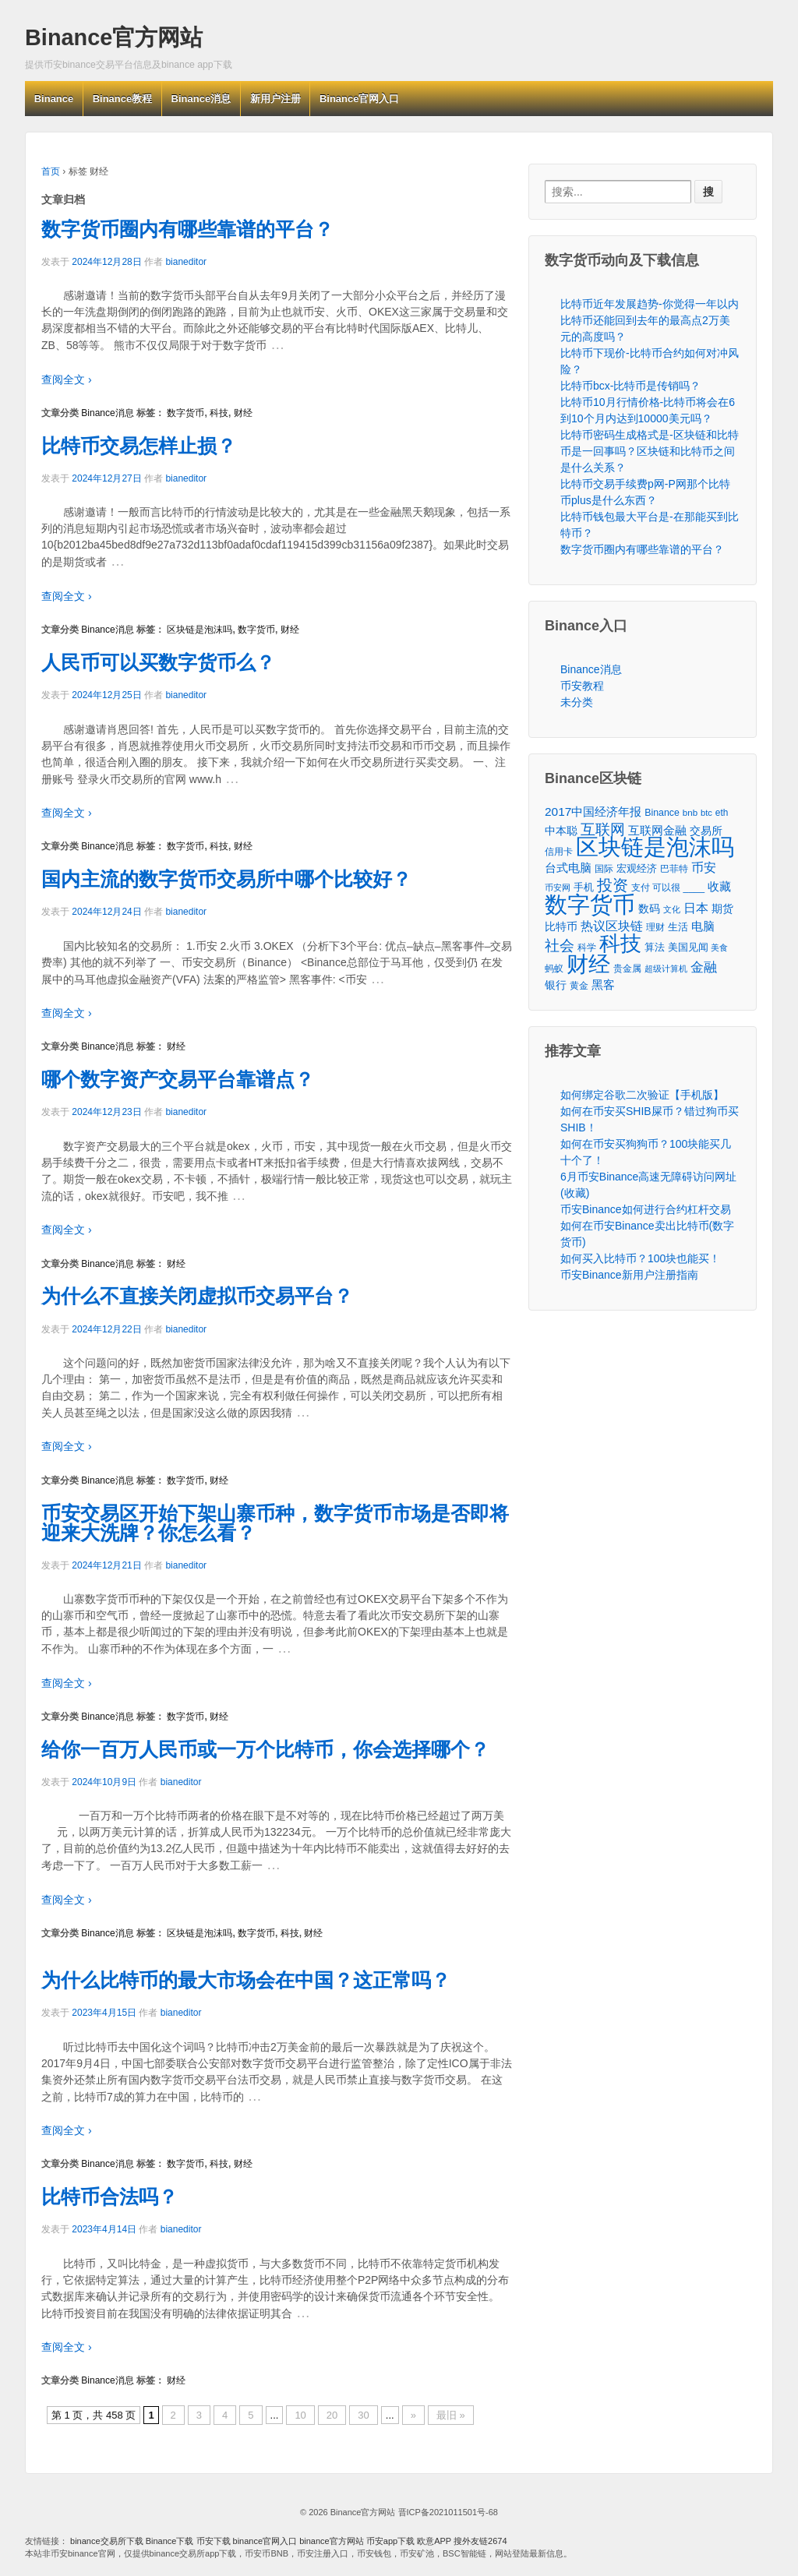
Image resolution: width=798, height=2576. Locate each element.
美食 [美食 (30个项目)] (719, 947)
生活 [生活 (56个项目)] (678, 927)
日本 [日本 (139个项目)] (695, 908)
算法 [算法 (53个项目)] (654, 947)
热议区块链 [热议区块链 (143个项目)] (612, 926)
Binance (54, 98)
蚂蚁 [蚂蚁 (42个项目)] (554, 968)
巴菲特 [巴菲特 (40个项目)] (674, 868)
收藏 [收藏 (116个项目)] (719, 886)
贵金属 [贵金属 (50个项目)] (627, 968)
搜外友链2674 (480, 2541)
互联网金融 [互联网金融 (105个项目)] (657, 830)
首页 (50, 171)
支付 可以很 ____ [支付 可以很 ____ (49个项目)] (667, 887)
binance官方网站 (332, 2541)
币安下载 (213, 2541)
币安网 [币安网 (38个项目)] (557, 887)
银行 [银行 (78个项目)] (556, 985)
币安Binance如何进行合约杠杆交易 (645, 1209)
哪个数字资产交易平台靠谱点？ (177, 1079)
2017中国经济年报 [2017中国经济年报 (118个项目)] (593, 811)
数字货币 (185, 413)
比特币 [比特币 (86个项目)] (561, 926)
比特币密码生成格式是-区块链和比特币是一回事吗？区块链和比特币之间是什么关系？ (649, 451)
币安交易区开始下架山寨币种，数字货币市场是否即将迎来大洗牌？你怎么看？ (275, 1523)
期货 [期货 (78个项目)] (722, 908)
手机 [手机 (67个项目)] (584, 887)
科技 (219, 413)
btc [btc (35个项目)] (706, 812)
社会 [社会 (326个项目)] (559, 945)
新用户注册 (275, 98)
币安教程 (582, 685)
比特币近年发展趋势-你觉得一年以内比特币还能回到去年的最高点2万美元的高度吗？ (649, 320)
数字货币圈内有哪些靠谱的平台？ (187, 229)
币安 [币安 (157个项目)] (703, 867)
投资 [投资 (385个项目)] (612, 885)
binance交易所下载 (106, 2541)
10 (300, 2415)
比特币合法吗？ (109, 2196)
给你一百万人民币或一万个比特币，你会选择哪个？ (265, 1749)
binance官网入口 (265, 2541)
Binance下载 (170, 2541)
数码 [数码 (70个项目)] (649, 909)
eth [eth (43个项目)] (722, 812)
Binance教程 (123, 98)
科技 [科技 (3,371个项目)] (620, 943)
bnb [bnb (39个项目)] (690, 812)
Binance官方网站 (114, 37)
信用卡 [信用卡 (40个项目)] (559, 851)
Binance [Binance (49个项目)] (662, 812)
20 (332, 2415)
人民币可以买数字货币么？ (158, 662)
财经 (243, 413)
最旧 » (450, 2415)
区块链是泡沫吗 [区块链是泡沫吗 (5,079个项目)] (655, 847)
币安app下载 (390, 2541)
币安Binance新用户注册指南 (629, 1275)
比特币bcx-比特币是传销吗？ (630, 385)
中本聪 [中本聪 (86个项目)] (561, 830)
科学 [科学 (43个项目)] (586, 947)
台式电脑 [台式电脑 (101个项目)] (568, 868)
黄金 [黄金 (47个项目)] (579, 985)
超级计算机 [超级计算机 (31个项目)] (665, 968)
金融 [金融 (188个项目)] (703, 967)
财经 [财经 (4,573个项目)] (588, 964)
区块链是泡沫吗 (199, 629)
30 (363, 2415)
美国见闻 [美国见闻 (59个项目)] (688, 947)
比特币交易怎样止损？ (138, 446)
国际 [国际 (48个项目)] (604, 868)
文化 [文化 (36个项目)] (671, 909)
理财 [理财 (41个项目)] (655, 927)
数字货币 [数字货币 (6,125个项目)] (590, 904)
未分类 (576, 702)
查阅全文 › (66, 379)
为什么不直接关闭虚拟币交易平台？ (197, 1296)
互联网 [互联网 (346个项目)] (603, 829)
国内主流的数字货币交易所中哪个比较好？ (226, 879)
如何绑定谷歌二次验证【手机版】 (642, 1095)
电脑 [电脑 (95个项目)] (703, 926)
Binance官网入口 (360, 98)
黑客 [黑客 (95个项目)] (603, 985)
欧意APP (434, 2541)
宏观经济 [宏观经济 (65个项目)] (636, 868)
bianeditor (186, 261)
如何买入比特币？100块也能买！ (640, 1258)
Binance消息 (201, 98)
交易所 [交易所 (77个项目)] (706, 830)
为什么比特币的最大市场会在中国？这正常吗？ (245, 1980)
